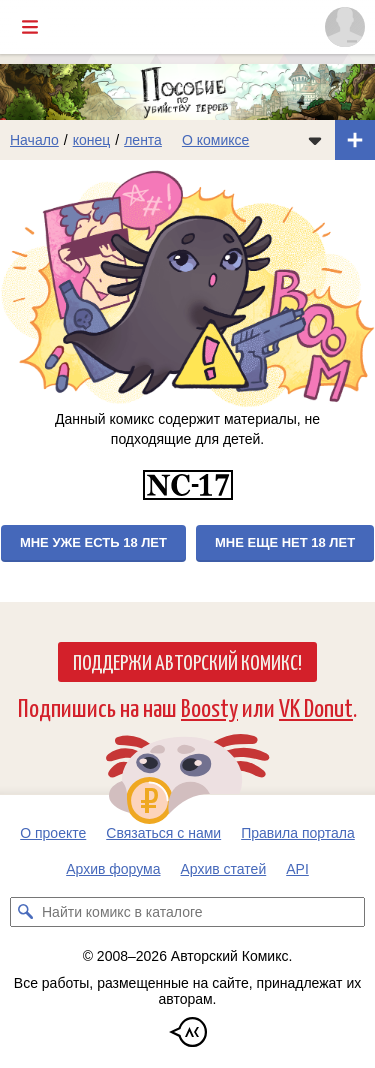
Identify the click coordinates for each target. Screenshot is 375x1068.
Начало (34, 140)
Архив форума (113, 869)
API (297, 869)
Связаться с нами (163, 833)
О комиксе (215, 140)
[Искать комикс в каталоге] (25, 912)
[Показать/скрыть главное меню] (30, 27)
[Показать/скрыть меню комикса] (315, 140)
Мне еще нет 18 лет (285, 542)
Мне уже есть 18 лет (93, 542)
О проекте (53, 833)
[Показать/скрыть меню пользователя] (345, 27)
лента (143, 140)
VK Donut (316, 706)
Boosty (209, 706)
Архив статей (224, 869)
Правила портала (298, 833)
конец (92, 140)
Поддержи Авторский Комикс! (187, 661)
